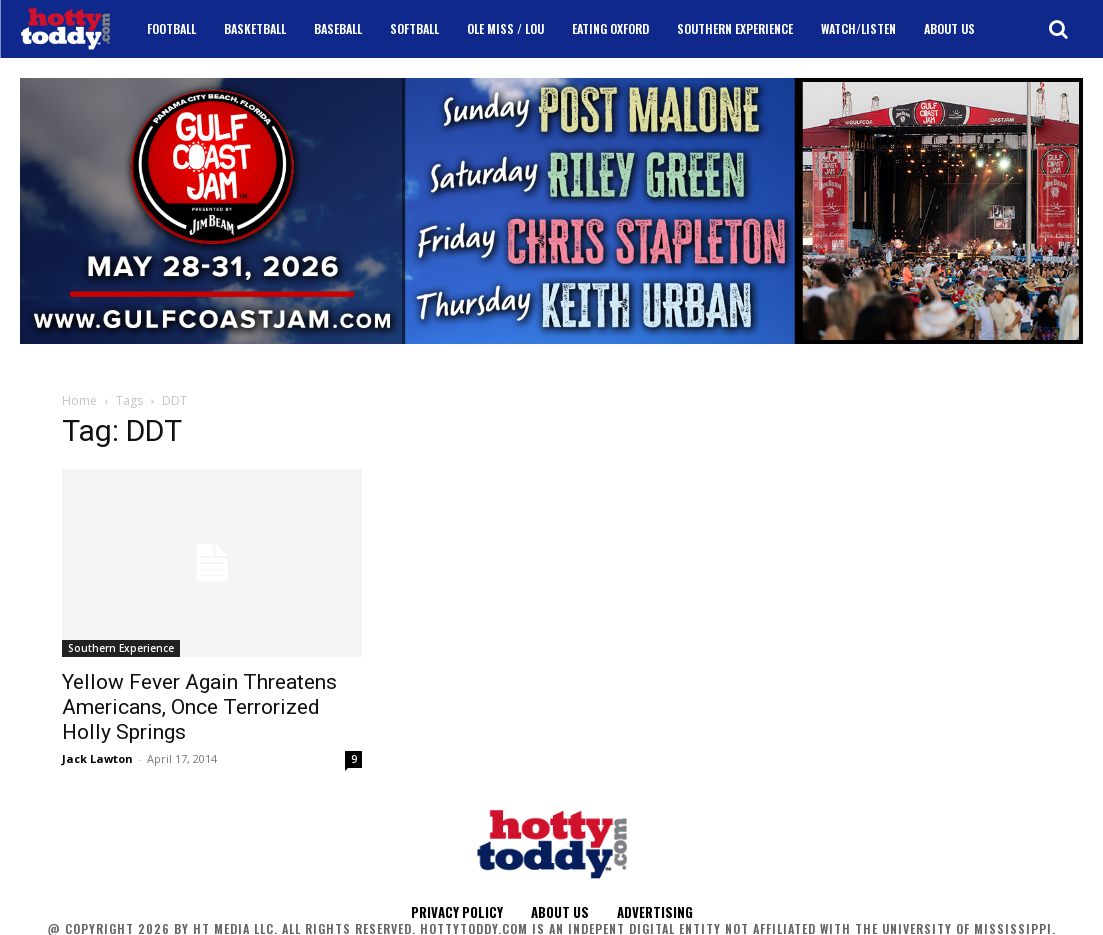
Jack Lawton (97, 758)
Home (79, 400)
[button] (1058, 29)
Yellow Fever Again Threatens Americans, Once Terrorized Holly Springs (199, 707)
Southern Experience (121, 648)
